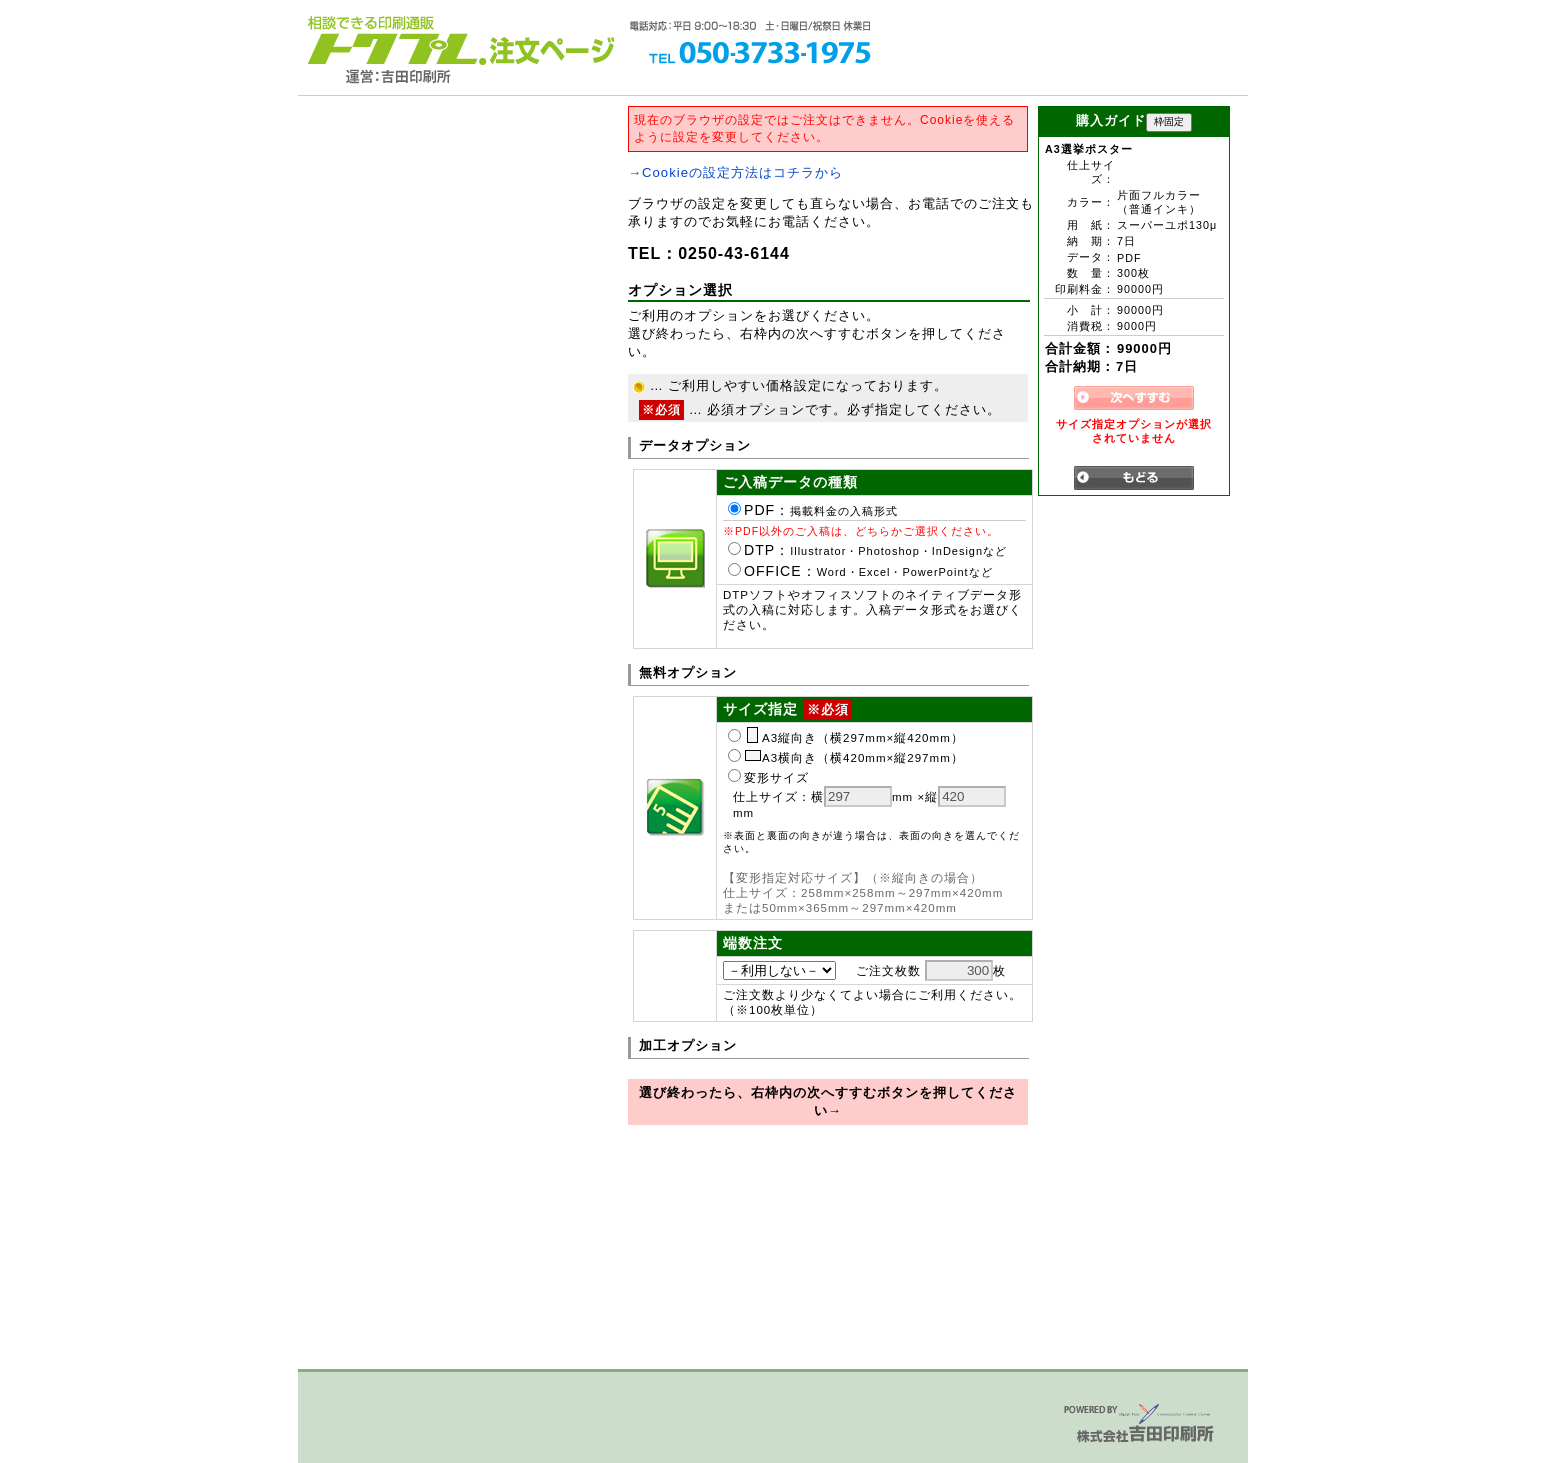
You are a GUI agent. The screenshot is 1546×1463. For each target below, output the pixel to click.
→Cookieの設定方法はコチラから (735, 172)
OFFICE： (860, 571)
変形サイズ (768, 778)
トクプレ (393, 40)
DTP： (867, 550)
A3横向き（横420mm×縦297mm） (846, 758)
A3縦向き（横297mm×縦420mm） (846, 738)
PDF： (813, 510)
